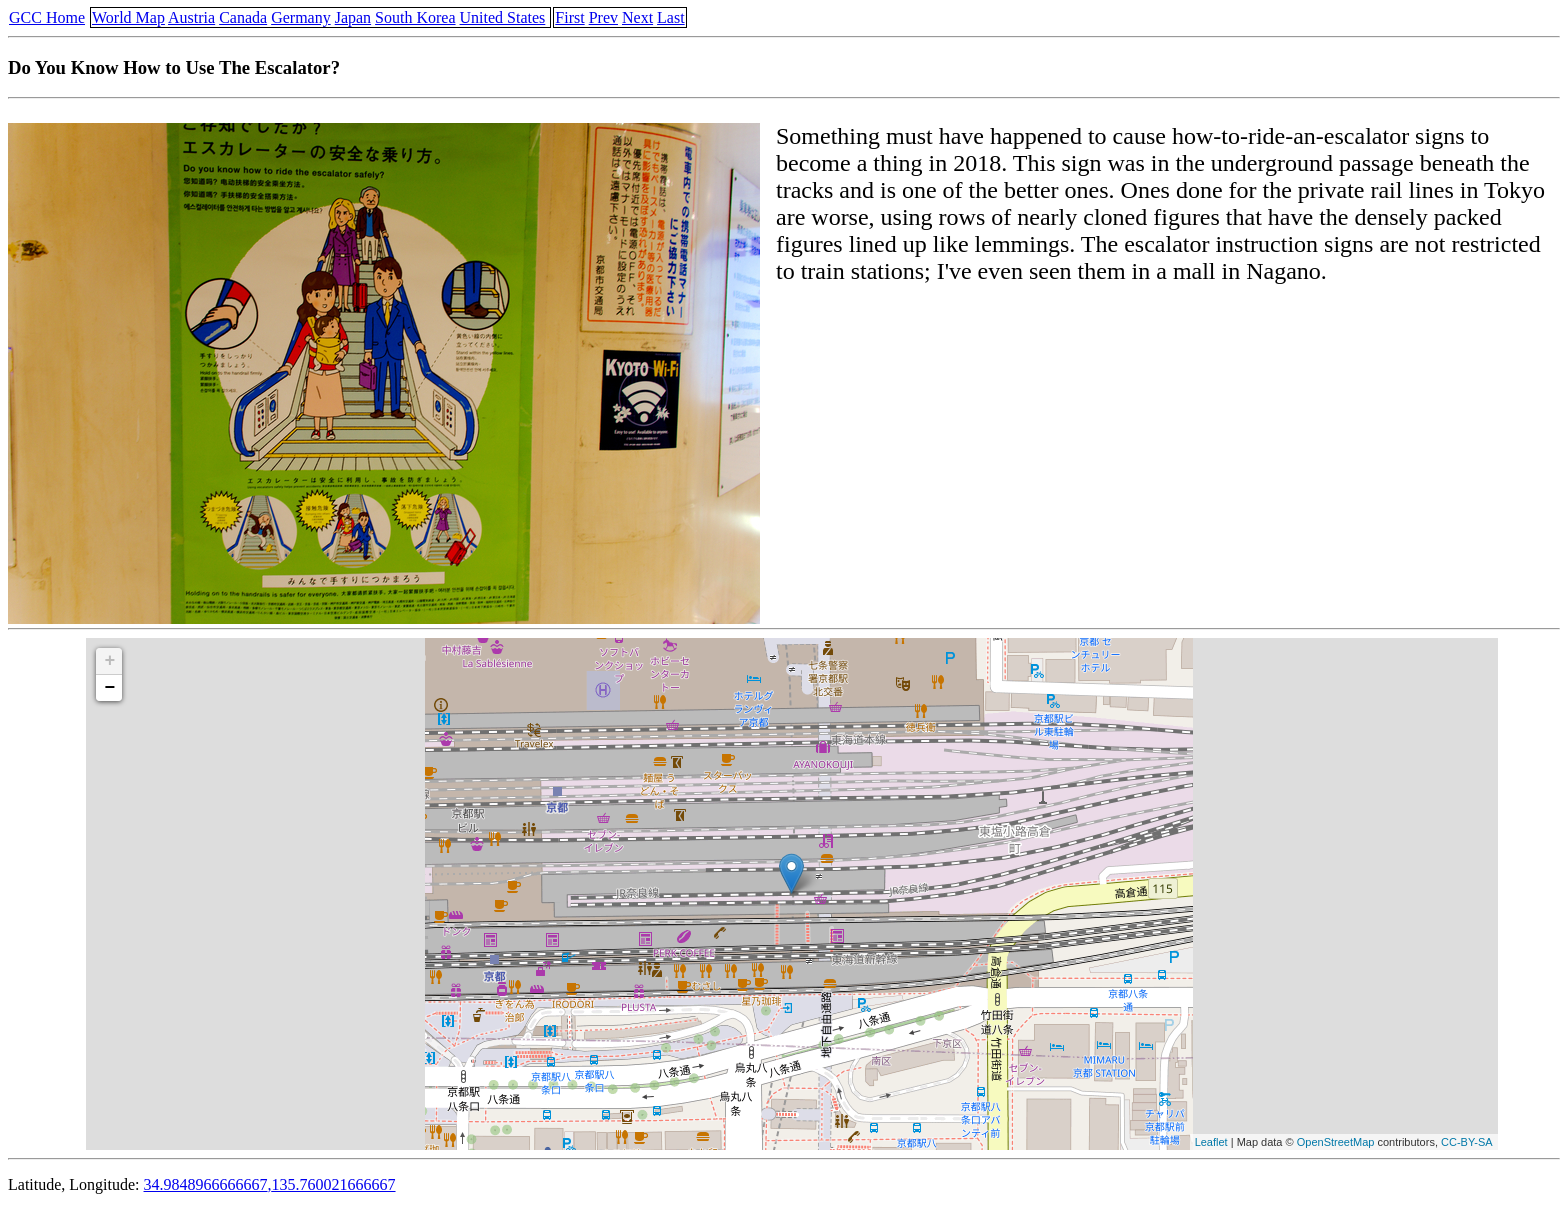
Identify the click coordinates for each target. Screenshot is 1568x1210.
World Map (128, 17)
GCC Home (47, 17)
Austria (191, 17)
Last (671, 17)
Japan (353, 17)
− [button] (109, 688)
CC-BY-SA (1467, 1142)
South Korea (415, 17)
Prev (603, 17)
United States (503, 17)
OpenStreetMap (1336, 1142)
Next (637, 17)
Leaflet (1211, 1142)
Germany (301, 17)
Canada (243, 17)
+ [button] (109, 661)
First (569, 17)
